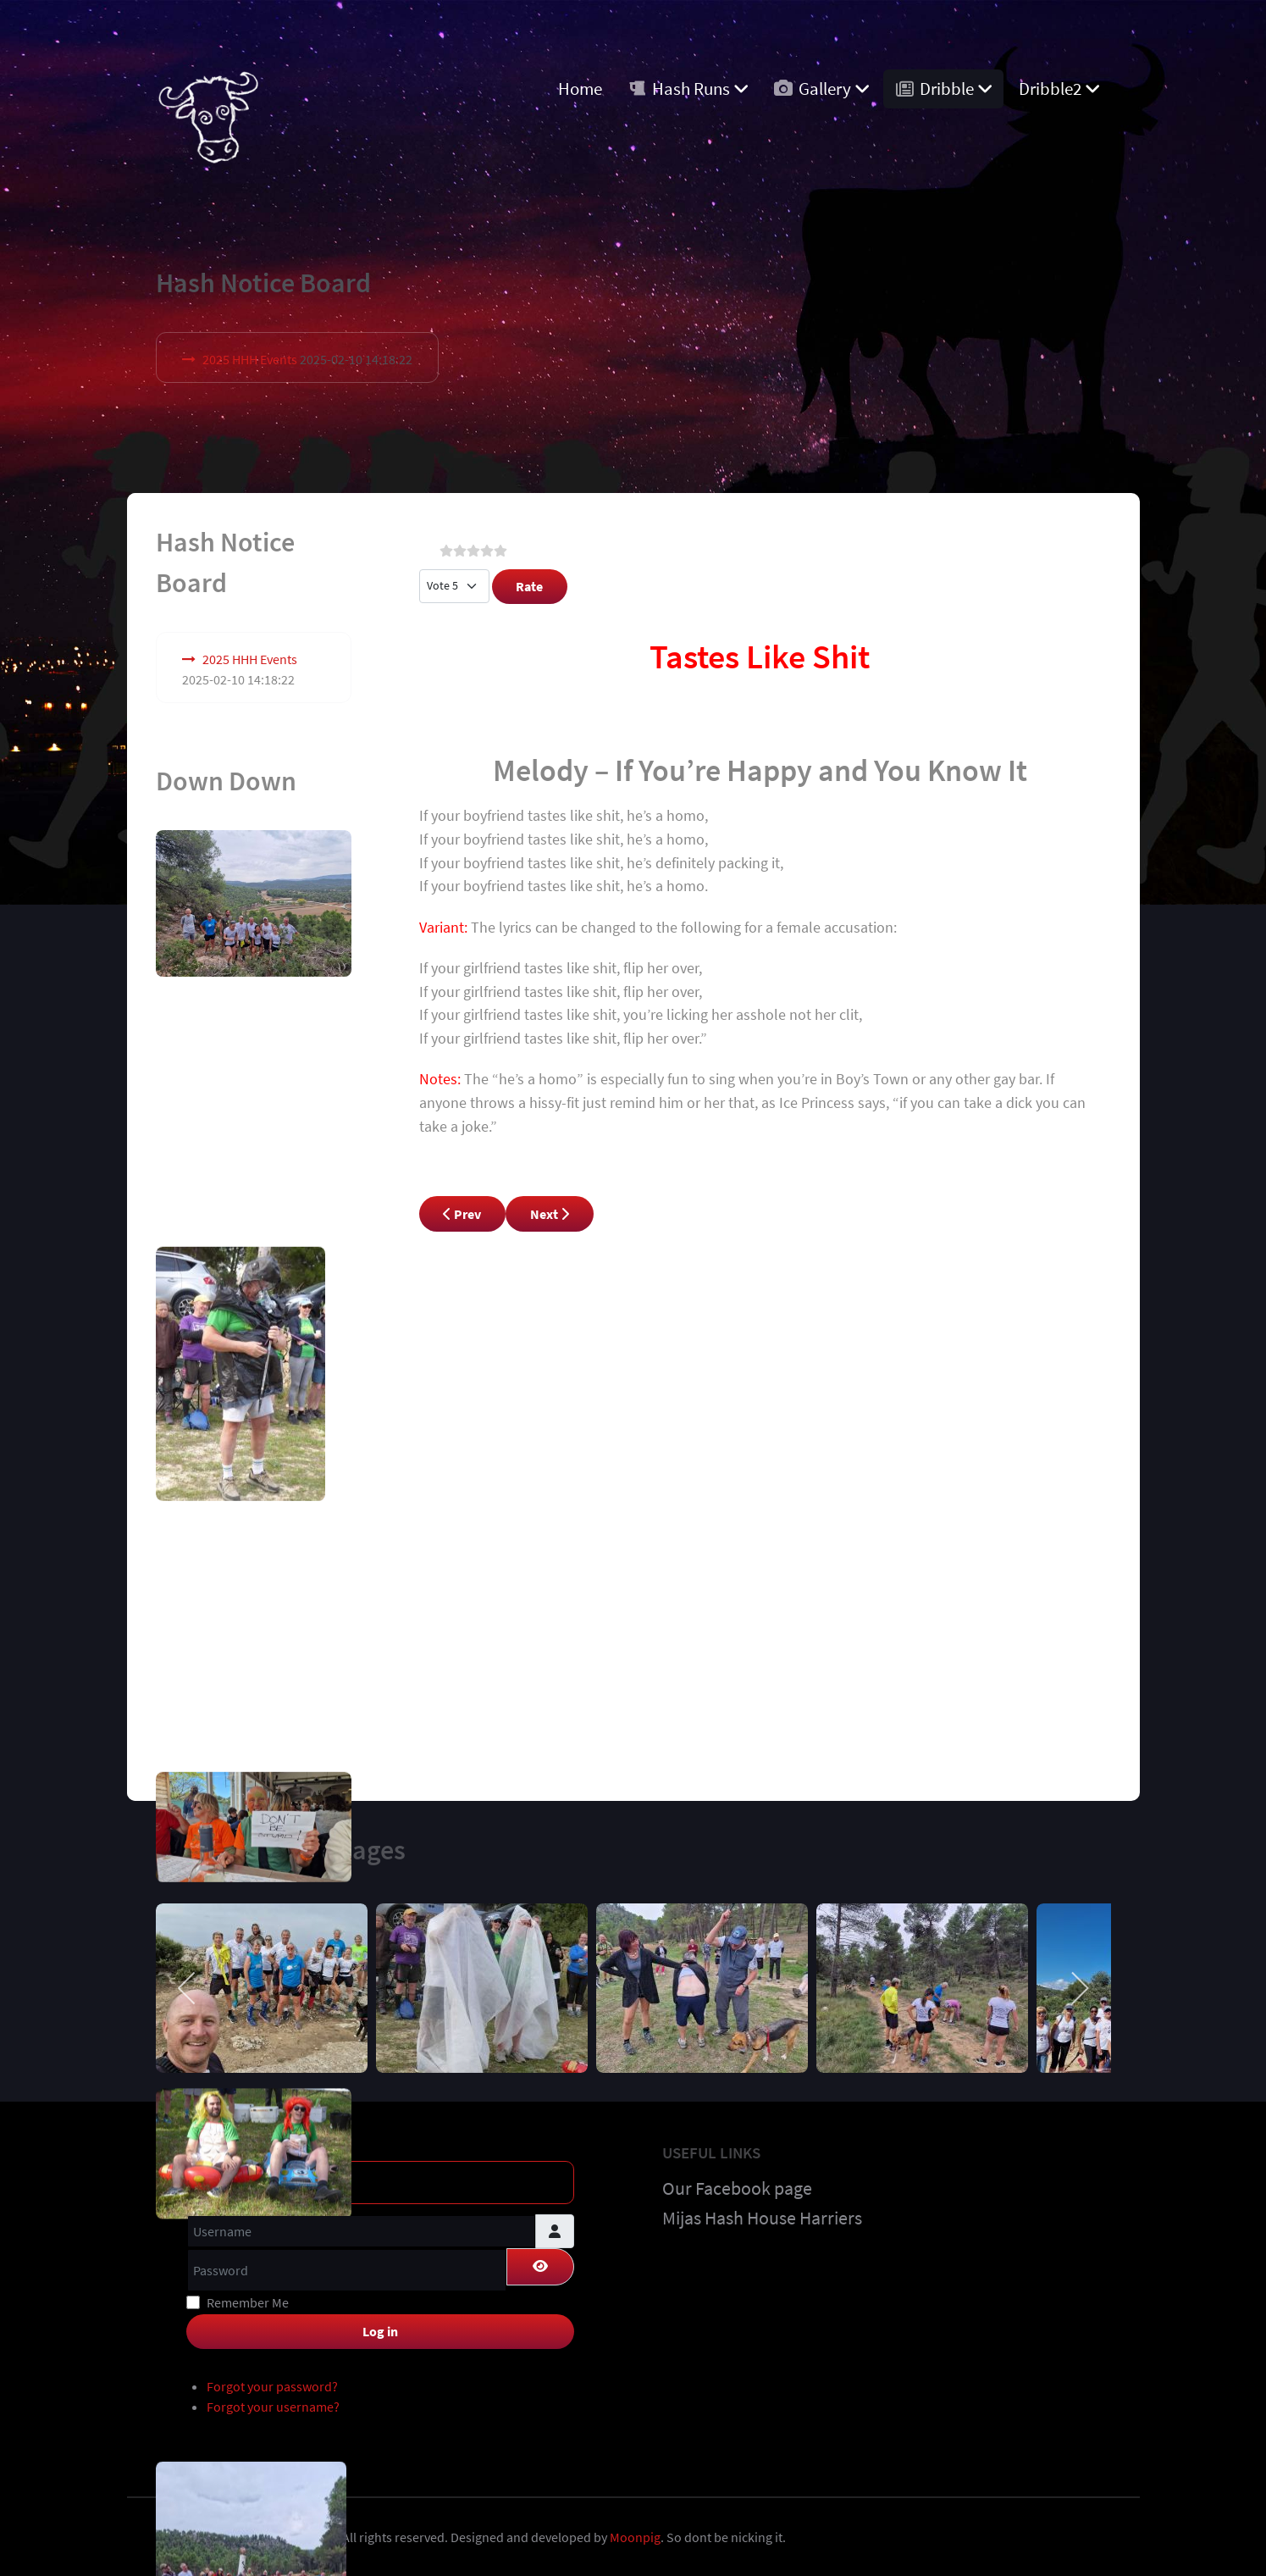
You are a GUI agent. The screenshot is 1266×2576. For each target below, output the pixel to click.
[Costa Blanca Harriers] (208, 112)
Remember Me (248, 2298)
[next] (1079, 1983)
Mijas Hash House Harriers (762, 2214)
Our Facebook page (737, 2184)
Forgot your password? (272, 2382)
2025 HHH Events (249, 359)
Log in (380, 2326)
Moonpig (635, 2533)
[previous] (188, 1983)
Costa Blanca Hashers (275, 2533)
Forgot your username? (273, 2403)
